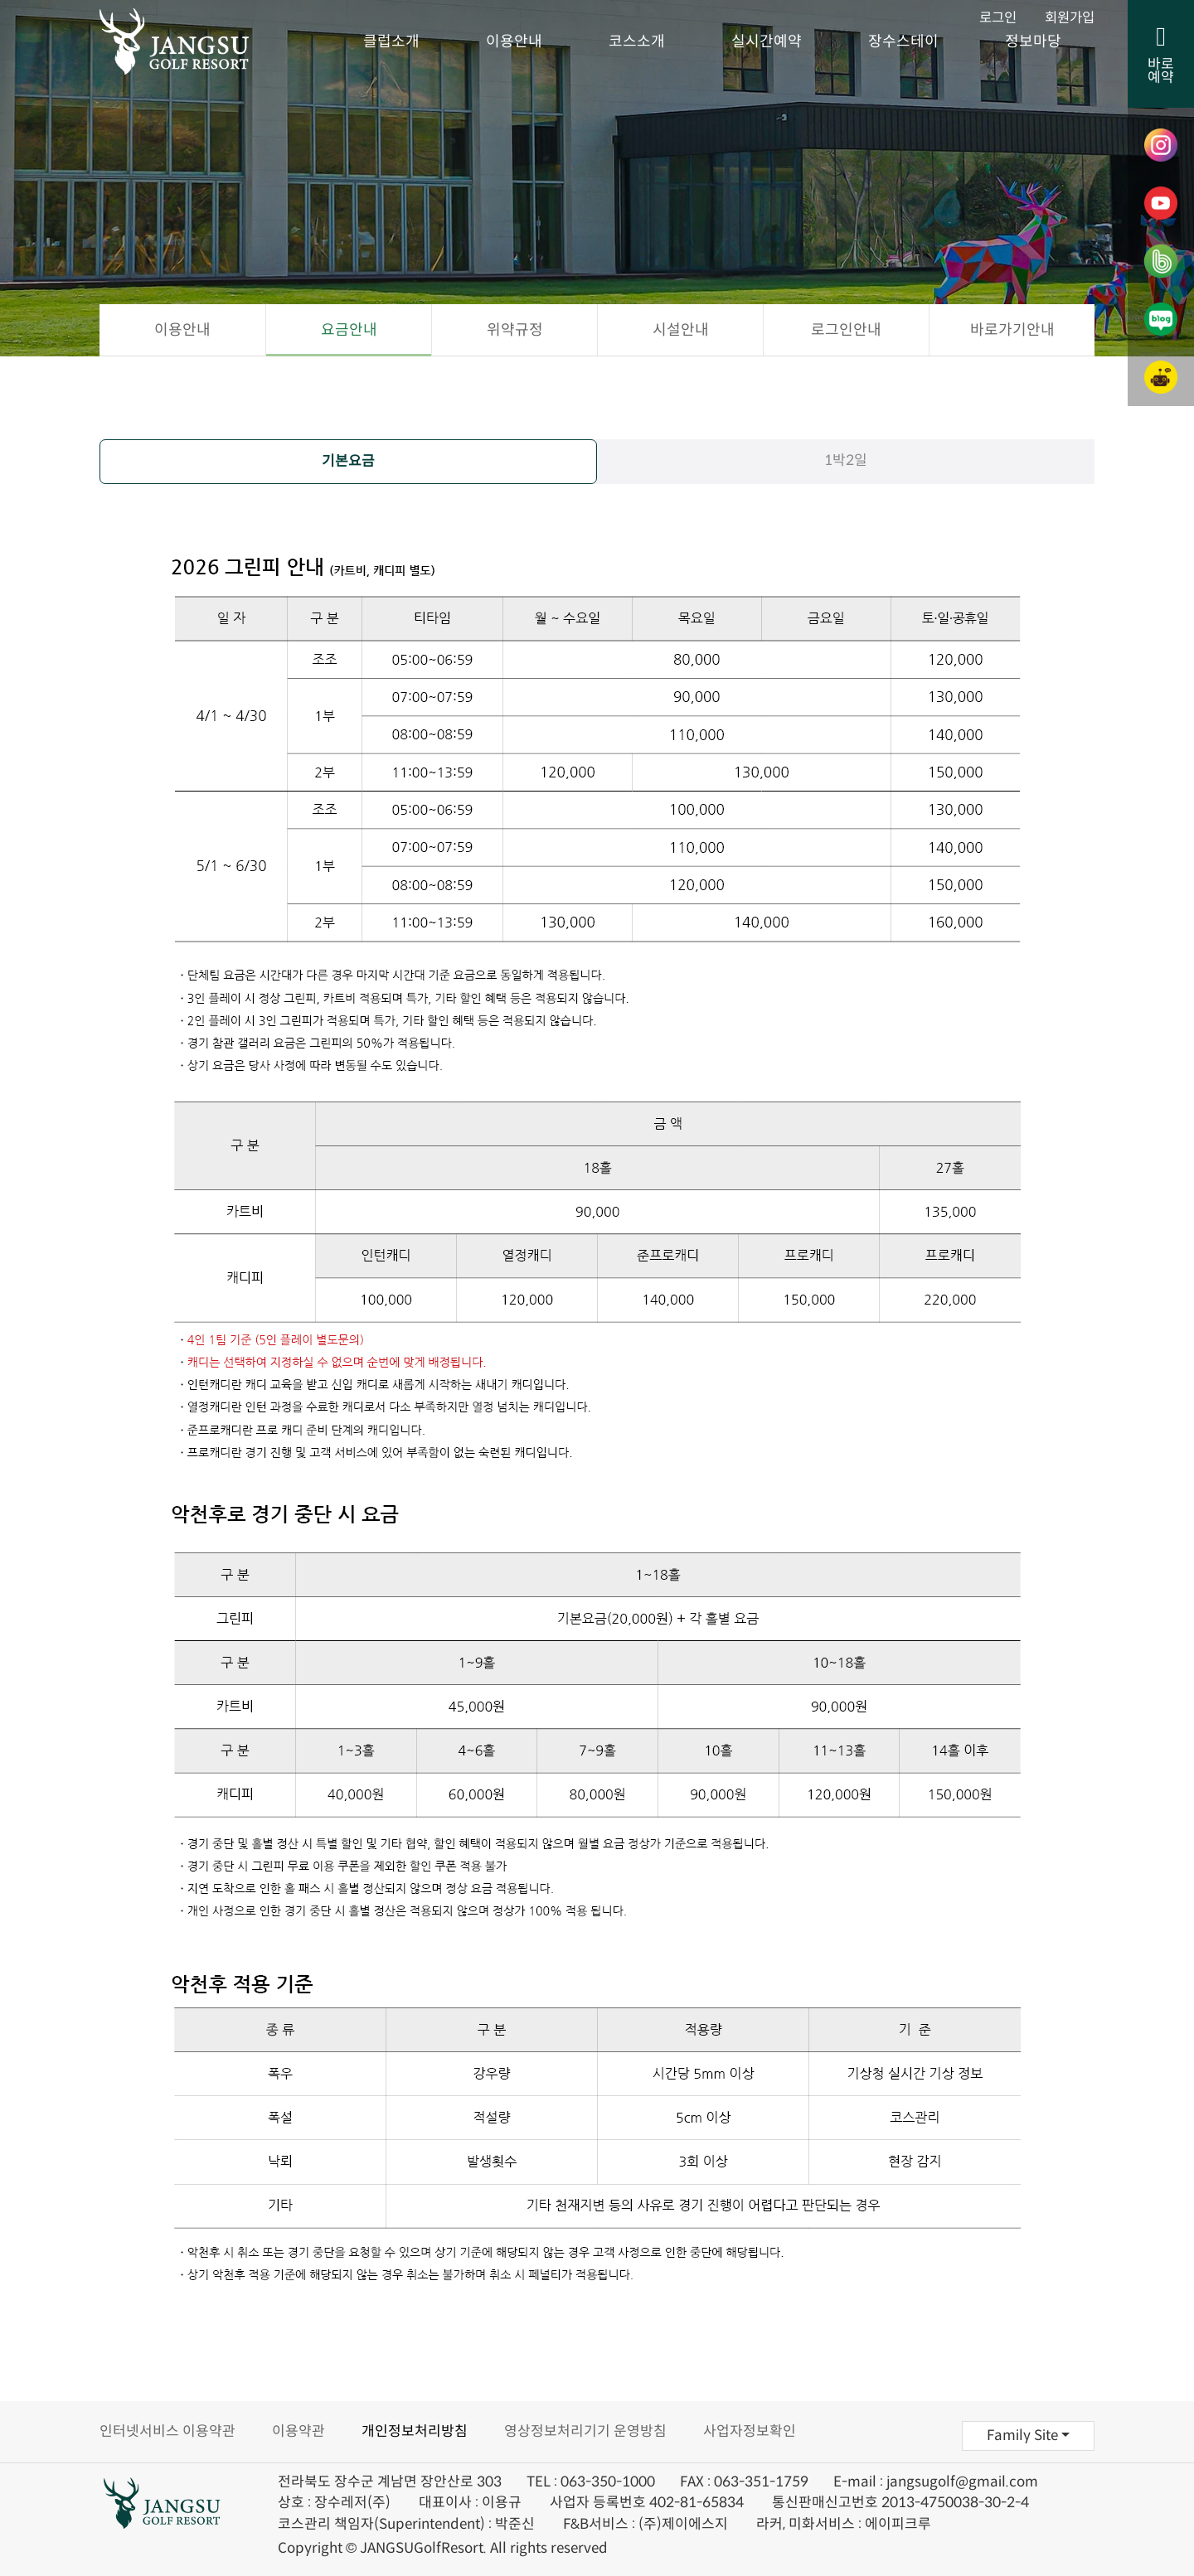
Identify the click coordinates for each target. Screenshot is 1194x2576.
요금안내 (349, 330)
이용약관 (298, 2431)
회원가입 (1067, 18)
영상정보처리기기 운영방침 (585, 2431)
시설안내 (681, 330)
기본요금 (348, 461)
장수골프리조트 (195, 41)
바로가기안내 (1012, 330)
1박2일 (845, 460)
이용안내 (182, 330)
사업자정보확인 (749, 2431)
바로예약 (1161, 54)
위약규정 (515, 330)
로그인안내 (846, 330)
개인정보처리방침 (415, 2431)
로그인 (993, 18)
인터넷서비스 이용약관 (167, 2431)
